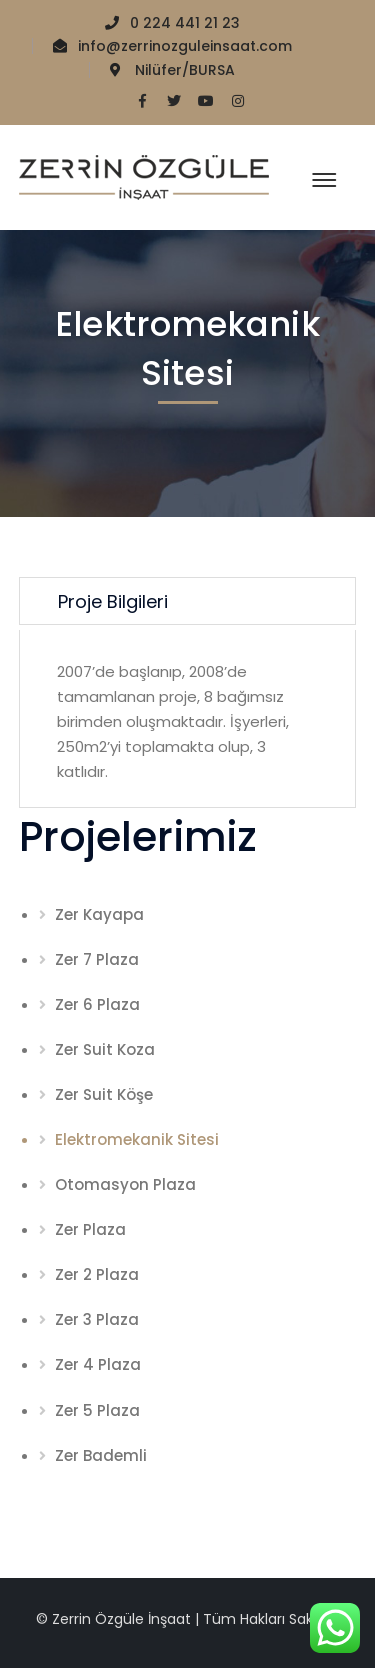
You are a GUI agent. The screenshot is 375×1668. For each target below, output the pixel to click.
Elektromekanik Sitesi (137, 1139)
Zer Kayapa (99, 914)
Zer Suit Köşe (104, 1094)
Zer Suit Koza (105, 1049)
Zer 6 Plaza (97, 1004)
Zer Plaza (90, 1229)
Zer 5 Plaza (97, 1410)
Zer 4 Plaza (98, 1364)
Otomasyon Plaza (125, 1184)
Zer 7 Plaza (97, 959)
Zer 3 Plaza (97, 1319)
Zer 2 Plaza (97, 1274)
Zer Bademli (101, 1455)
